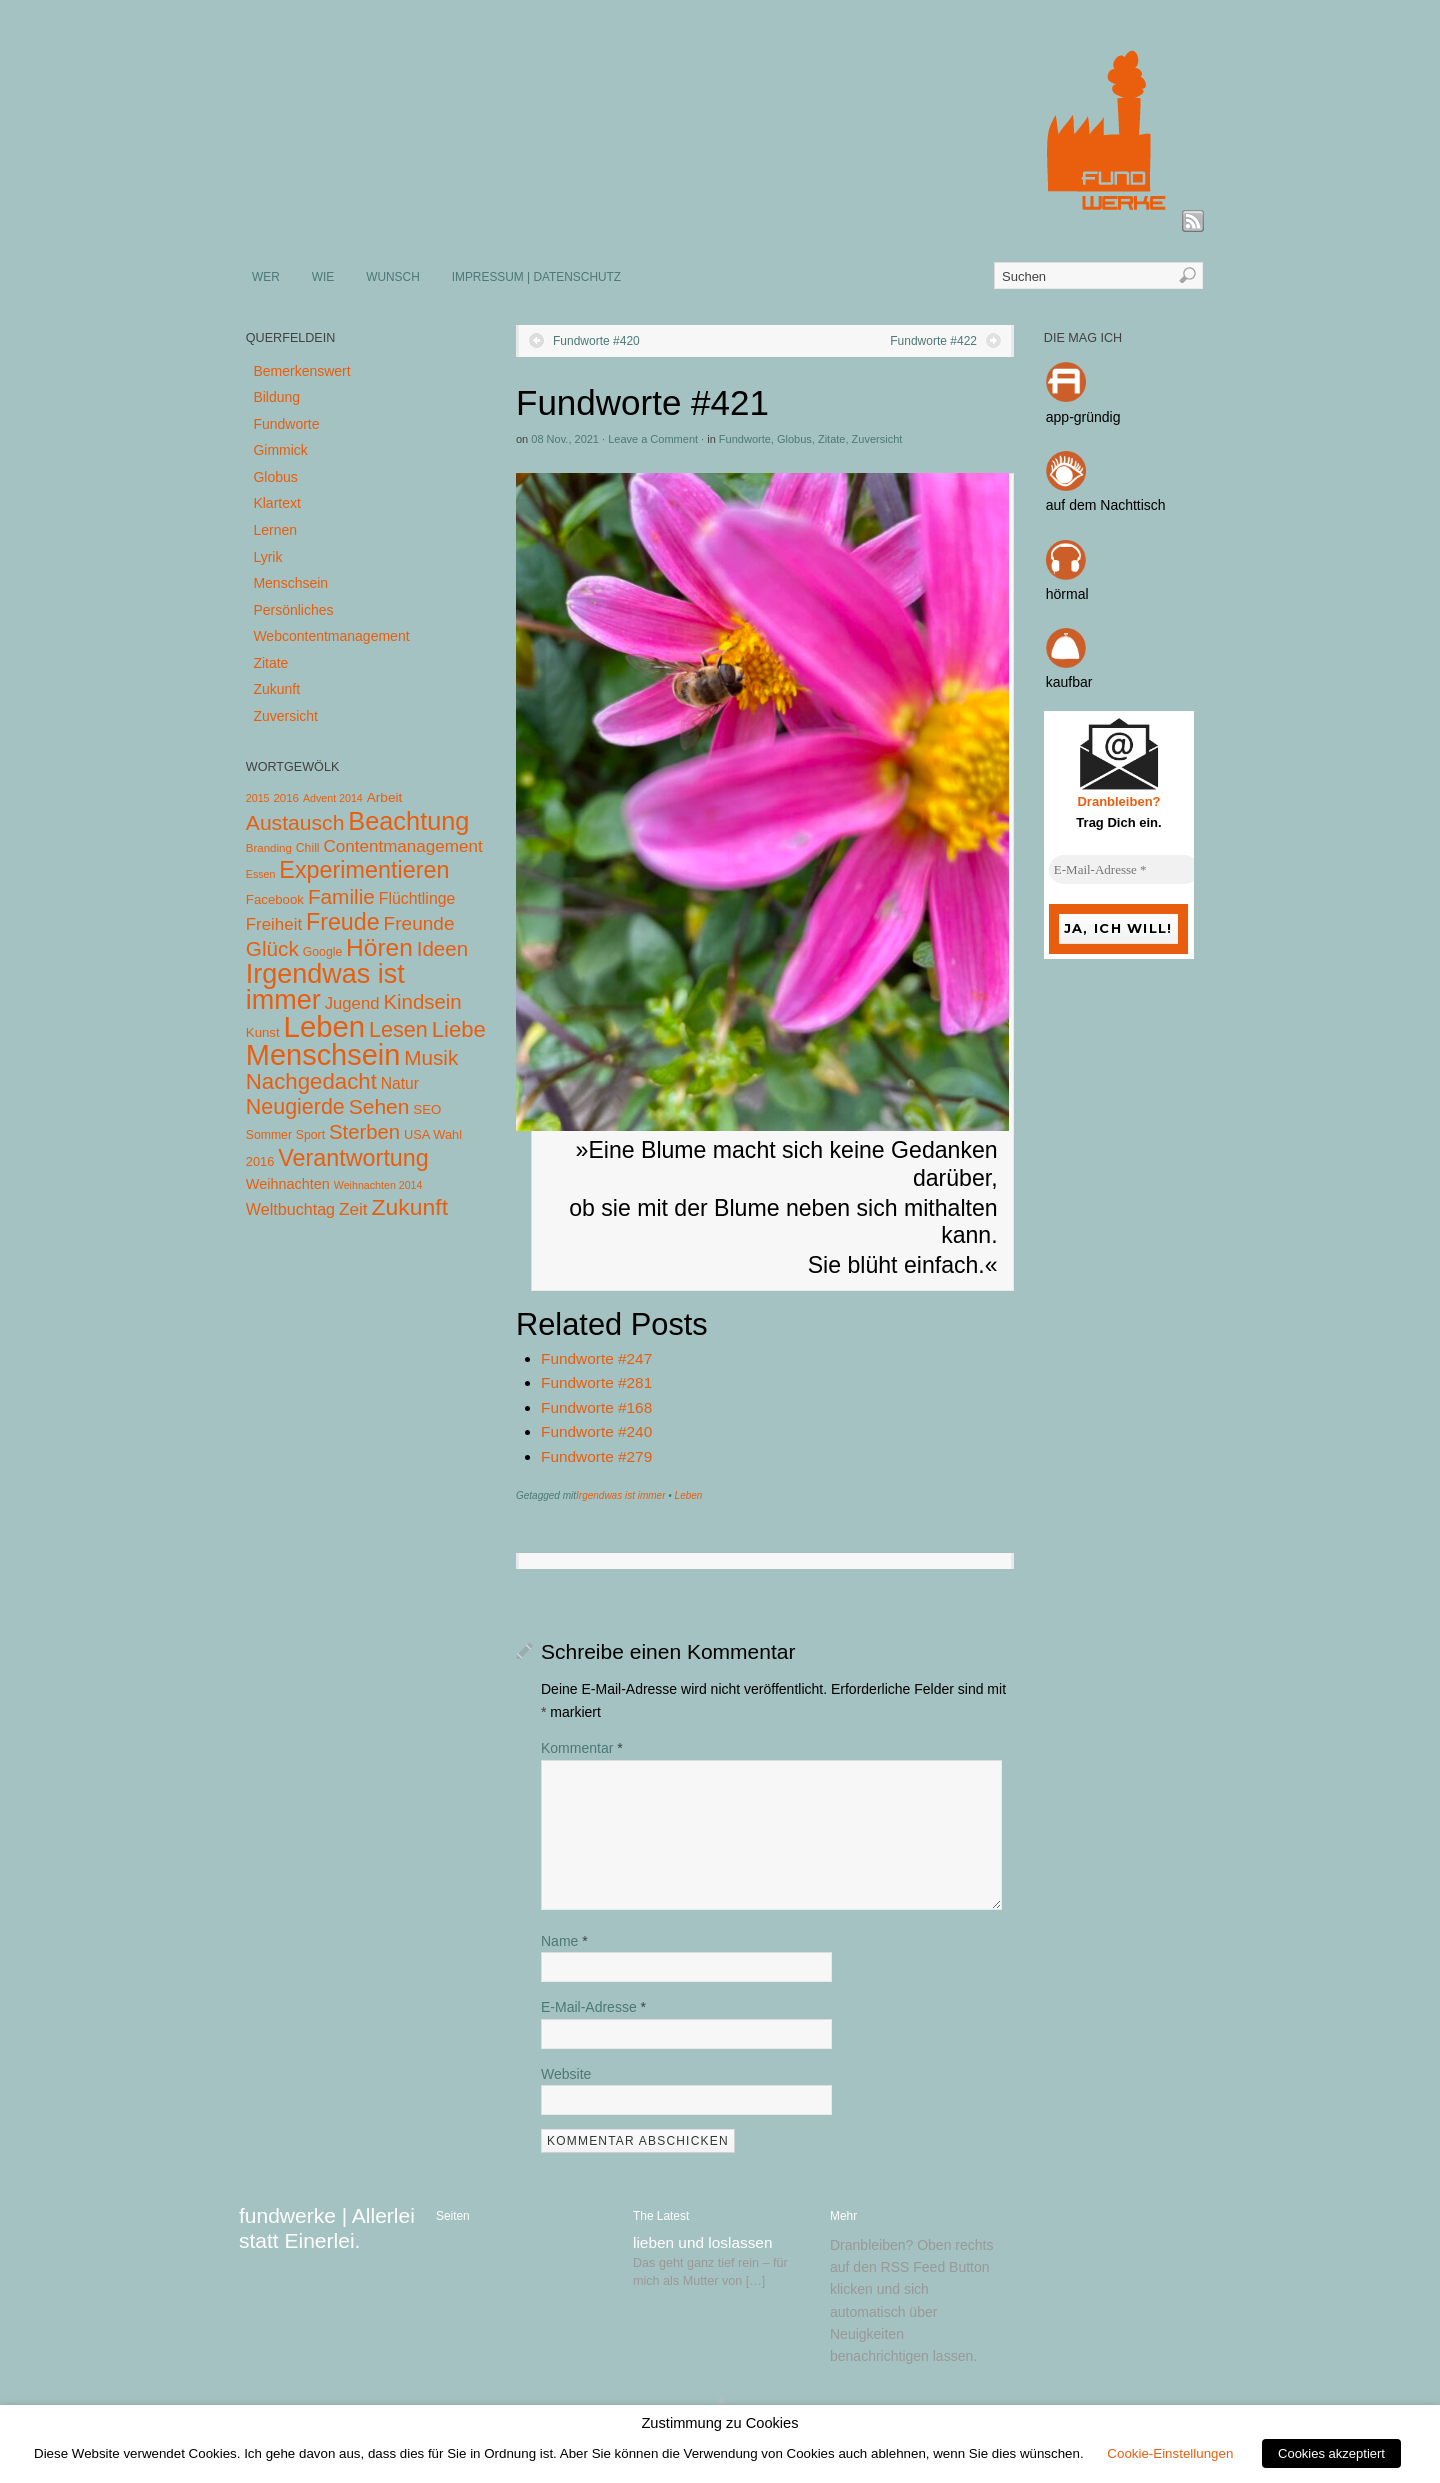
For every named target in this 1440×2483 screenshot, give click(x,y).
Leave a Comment (653, 439)
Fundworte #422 (933, 341)
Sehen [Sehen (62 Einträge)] (379, 1106)
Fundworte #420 (596, 341)
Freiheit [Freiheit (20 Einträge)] (274, 924)
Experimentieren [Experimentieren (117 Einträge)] (364, 870)
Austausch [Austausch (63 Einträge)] (295, 822)
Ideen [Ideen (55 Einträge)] (443, 948)
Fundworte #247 (596, 1358)
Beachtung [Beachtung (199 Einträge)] (408, 821)
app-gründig (1083, 417)
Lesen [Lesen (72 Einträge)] (398, 1029)
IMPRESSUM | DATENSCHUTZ (536, 277)
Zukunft (276, 689)
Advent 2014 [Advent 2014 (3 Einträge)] (333, 798)
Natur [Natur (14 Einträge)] (400, 1083)
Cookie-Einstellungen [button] (1170, 2453)
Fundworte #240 (596, 1431)
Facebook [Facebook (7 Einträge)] (275, 899)
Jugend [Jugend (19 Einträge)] (352, 1003)
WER (266, 277)
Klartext (276, 503)
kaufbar (1069, 682)
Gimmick (280, 450)
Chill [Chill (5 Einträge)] (308, 848)
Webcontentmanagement (331, 636)
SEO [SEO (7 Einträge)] (427, 1109)
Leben (689, 1495)
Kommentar (582, 1748)
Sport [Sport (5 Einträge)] (310, 1135)
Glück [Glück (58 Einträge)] (272, 948)
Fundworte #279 (596, 1456)
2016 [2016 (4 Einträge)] (286, 798)
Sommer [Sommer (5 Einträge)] (269, 1135)
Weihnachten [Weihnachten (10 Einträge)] (288, 1184)
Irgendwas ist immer (620, 1495)
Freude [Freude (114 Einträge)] (343, 922)
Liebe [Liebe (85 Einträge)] (459, 1029)
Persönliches (293, 610)
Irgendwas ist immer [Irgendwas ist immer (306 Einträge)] (325, 987)
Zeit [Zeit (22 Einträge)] (353, 1209)
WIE (323, 277)
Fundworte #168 (596, 1407)
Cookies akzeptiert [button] (1331, 2453)
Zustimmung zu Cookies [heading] (719, 2423)
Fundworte (745, 439)
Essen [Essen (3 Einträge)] (261, 874)
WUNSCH (393, 277)
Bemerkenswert (301, 371)
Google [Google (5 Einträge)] (322, 952)
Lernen (275, 530)
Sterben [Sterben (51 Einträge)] (364, 1132)
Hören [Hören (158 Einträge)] (379, 947)
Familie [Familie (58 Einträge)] (341, 896)
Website (566, 2074)
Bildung (276, 397)
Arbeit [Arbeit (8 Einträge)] (385, 797)
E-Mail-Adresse (593, 2007)
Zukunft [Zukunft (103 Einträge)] (410, 1207)
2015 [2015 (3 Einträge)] (258, 798)
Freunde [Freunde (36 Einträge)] (419, 923)
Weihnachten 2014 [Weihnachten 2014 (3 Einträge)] (378, 1185)
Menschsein (290, 583)
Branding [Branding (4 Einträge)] (269, 848)
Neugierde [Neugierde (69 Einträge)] (295, 1107)
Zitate (832, 439)
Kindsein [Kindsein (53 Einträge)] (422, 1002)
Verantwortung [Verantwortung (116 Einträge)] (353, 1158)
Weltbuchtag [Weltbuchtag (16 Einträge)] (290, 1209)
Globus (794, 439)
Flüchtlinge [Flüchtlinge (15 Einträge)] (417, 898)
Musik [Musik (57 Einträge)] (431, 1057)
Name (564, 1941)
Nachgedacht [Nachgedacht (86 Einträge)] (311, 1081)
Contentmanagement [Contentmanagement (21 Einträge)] (402, 846)
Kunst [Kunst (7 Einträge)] (263, 1032)
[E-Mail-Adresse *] (1124, 870)
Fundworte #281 (596, 1382)
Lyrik (267, 557)
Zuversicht (877, 439)
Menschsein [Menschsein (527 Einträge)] (323, 1055)
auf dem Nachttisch (1106, 505)
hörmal (1067, 594)
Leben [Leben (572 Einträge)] (325, 1026)
